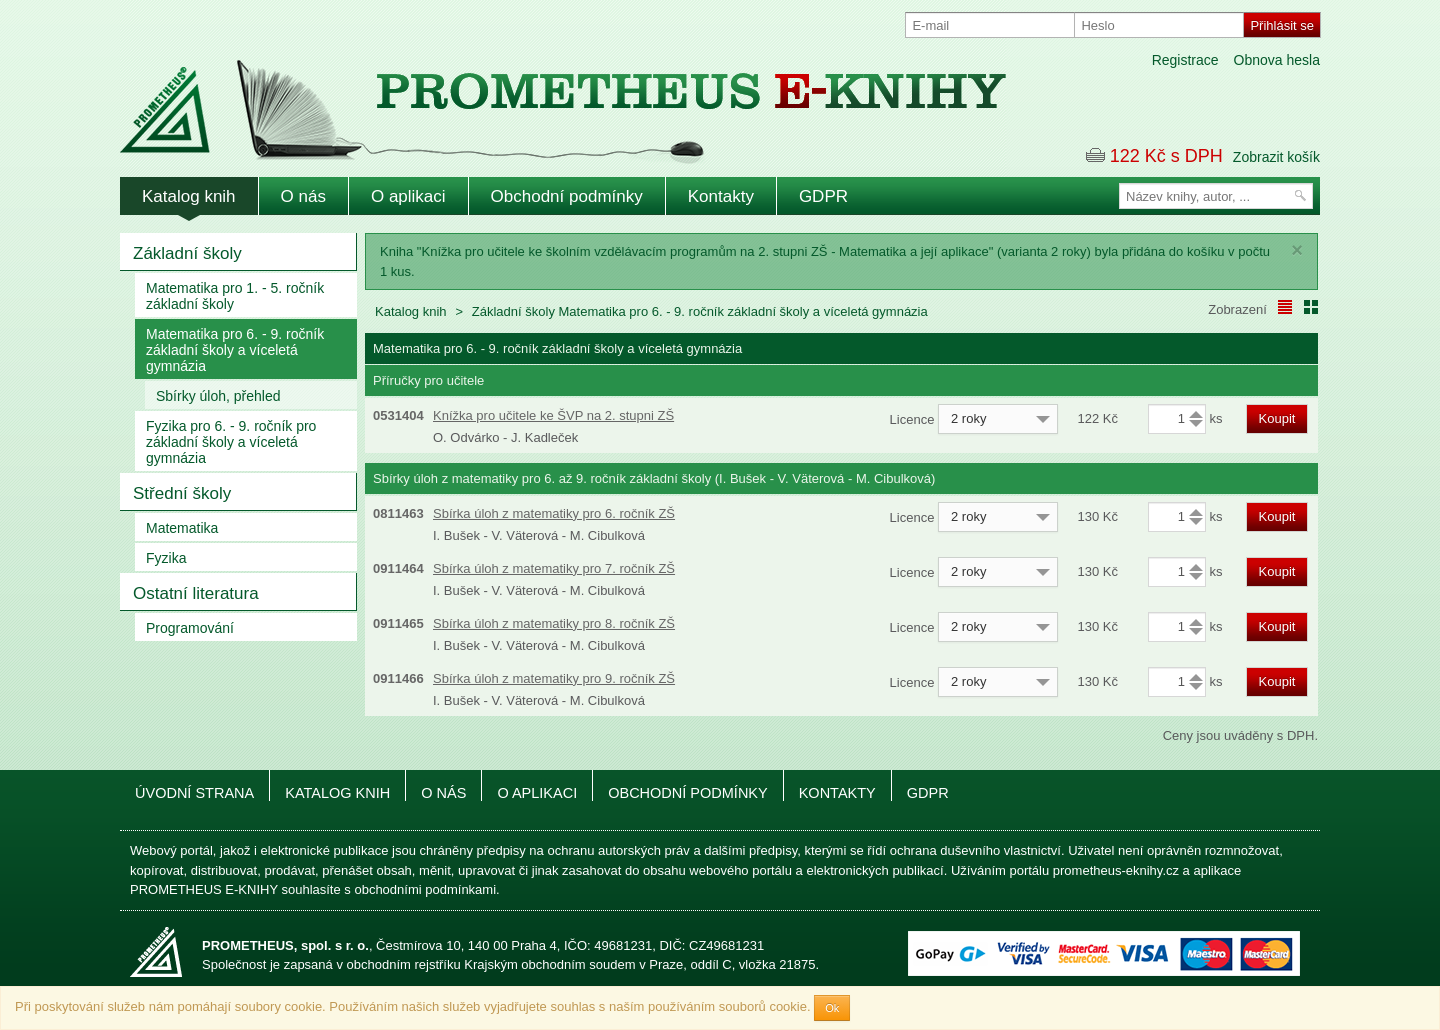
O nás (303, 196)
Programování (190, 628)
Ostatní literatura (196, 593)
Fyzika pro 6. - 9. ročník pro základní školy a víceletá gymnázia (231, 442)
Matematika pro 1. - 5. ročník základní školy (235, 296)
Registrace (1185, 60)
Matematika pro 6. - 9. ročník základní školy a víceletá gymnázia (235, 350)
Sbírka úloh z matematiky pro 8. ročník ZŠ (554, 623)
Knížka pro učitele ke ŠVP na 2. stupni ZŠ (553, 415)
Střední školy (182, 493)
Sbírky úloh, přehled (218, 396)
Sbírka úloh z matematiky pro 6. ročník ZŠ (554, 513)
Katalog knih (189, 196)
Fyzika (166, 558)
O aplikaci (408, 196)
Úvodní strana (194, 793)
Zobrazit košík (1276, 157)
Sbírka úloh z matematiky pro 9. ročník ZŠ (554, 678)
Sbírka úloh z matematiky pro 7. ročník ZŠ (554, 568)
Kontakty (721, 196)
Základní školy (187, 253)
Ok (832, 1008)
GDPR (823, 196)
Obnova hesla (1277, 60)
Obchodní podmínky (567, 196)
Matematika (182, 528)
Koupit (1277, 418)
